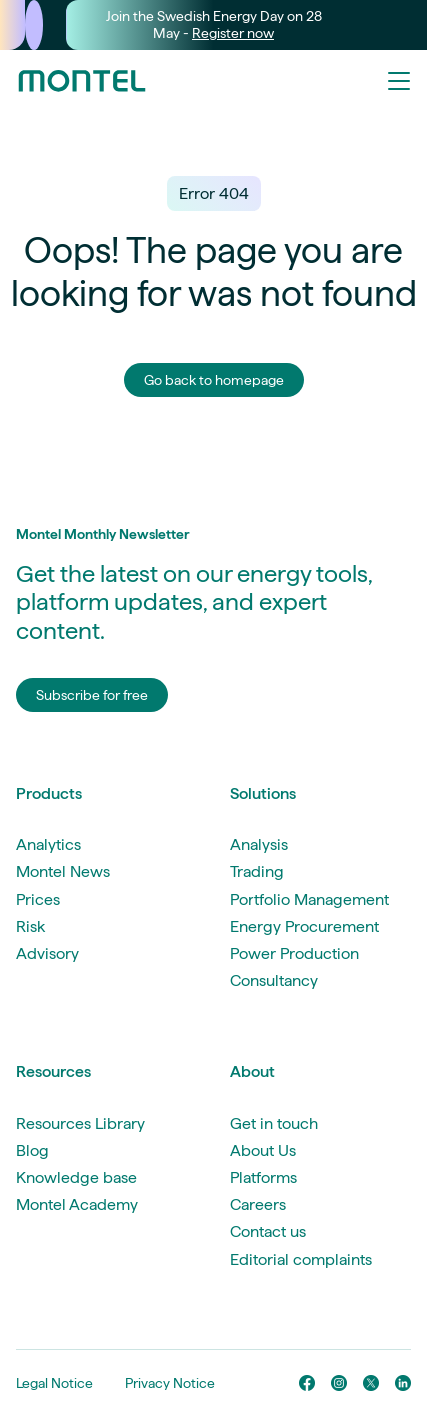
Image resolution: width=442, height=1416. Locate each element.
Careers (258, 1204)
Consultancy (274, 980)
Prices (38, 899)
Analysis (259, 844)
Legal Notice (54, 1383)
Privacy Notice (170, 1383)
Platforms (263, 1177)
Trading (257, 871)
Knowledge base (76, 1177)
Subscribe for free (92, 695)
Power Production (294, 953)
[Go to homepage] (82, 81)
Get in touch (274, 1123)
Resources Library (80, 1123)
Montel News (63, 871)
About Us (263, 1150)
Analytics (48, 844)
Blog (32, 1150)
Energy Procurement (304, 926)
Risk (30, 926)
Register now (233, 33)
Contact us (268, 1231)
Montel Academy (77, 1204)
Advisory (47, 953)
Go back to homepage (214, 380)
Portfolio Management (309, 899)
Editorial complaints (301, 1259)
